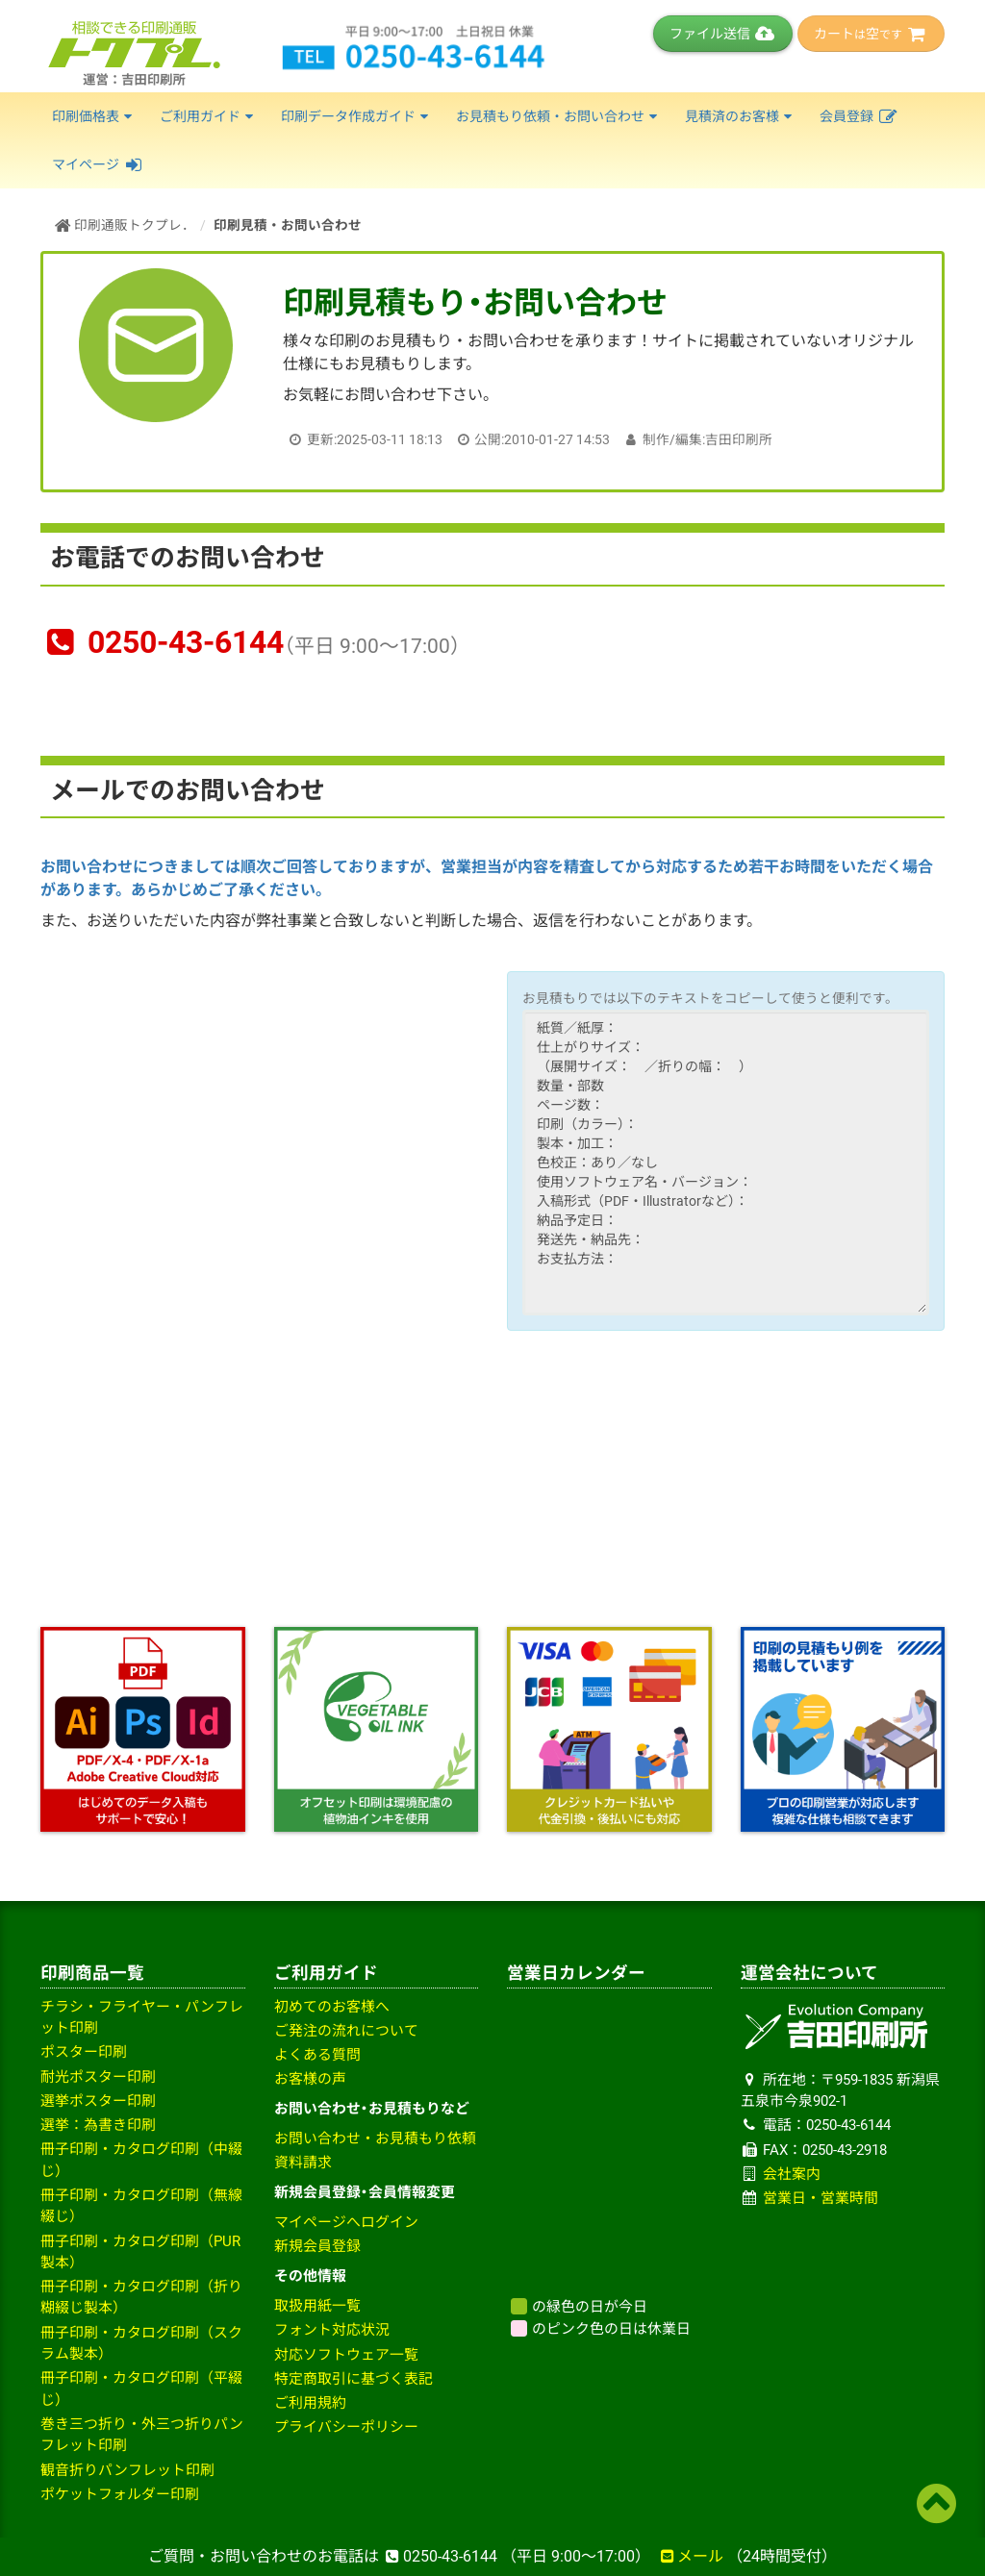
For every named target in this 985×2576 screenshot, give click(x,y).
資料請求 (303, 2162)
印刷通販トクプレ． (125, 225)
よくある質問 (317, 2054)
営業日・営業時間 (820, 2198)
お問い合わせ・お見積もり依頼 (375, 2138)
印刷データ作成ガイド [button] (357, 116)
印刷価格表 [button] (94, 116)
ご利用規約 (310, 2403)
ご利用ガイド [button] (209, 116)
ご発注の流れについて (346, 2030)
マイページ (98, 164)
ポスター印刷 (83, 2052)
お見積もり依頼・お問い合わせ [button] (559, 116)
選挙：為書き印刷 (98, 2125)
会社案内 (792, 2174)
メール (691, 2556)
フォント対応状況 (332, 2329)
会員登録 (859, 116)
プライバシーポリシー (346, 2427)
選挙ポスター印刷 (98, 2101)
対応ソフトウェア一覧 (346, 2354)
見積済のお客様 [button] (740, 116)
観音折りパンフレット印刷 (127, 2470)
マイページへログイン (346, 2222)
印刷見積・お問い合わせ (288, 225)
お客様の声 (310, 2079)
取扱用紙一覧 (317, 2305)
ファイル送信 (722, 33)
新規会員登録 (317, 2246)
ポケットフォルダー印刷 (119, 2494)
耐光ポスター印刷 (98, 2077)
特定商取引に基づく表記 (353, 2379)
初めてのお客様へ (332, 2006)
